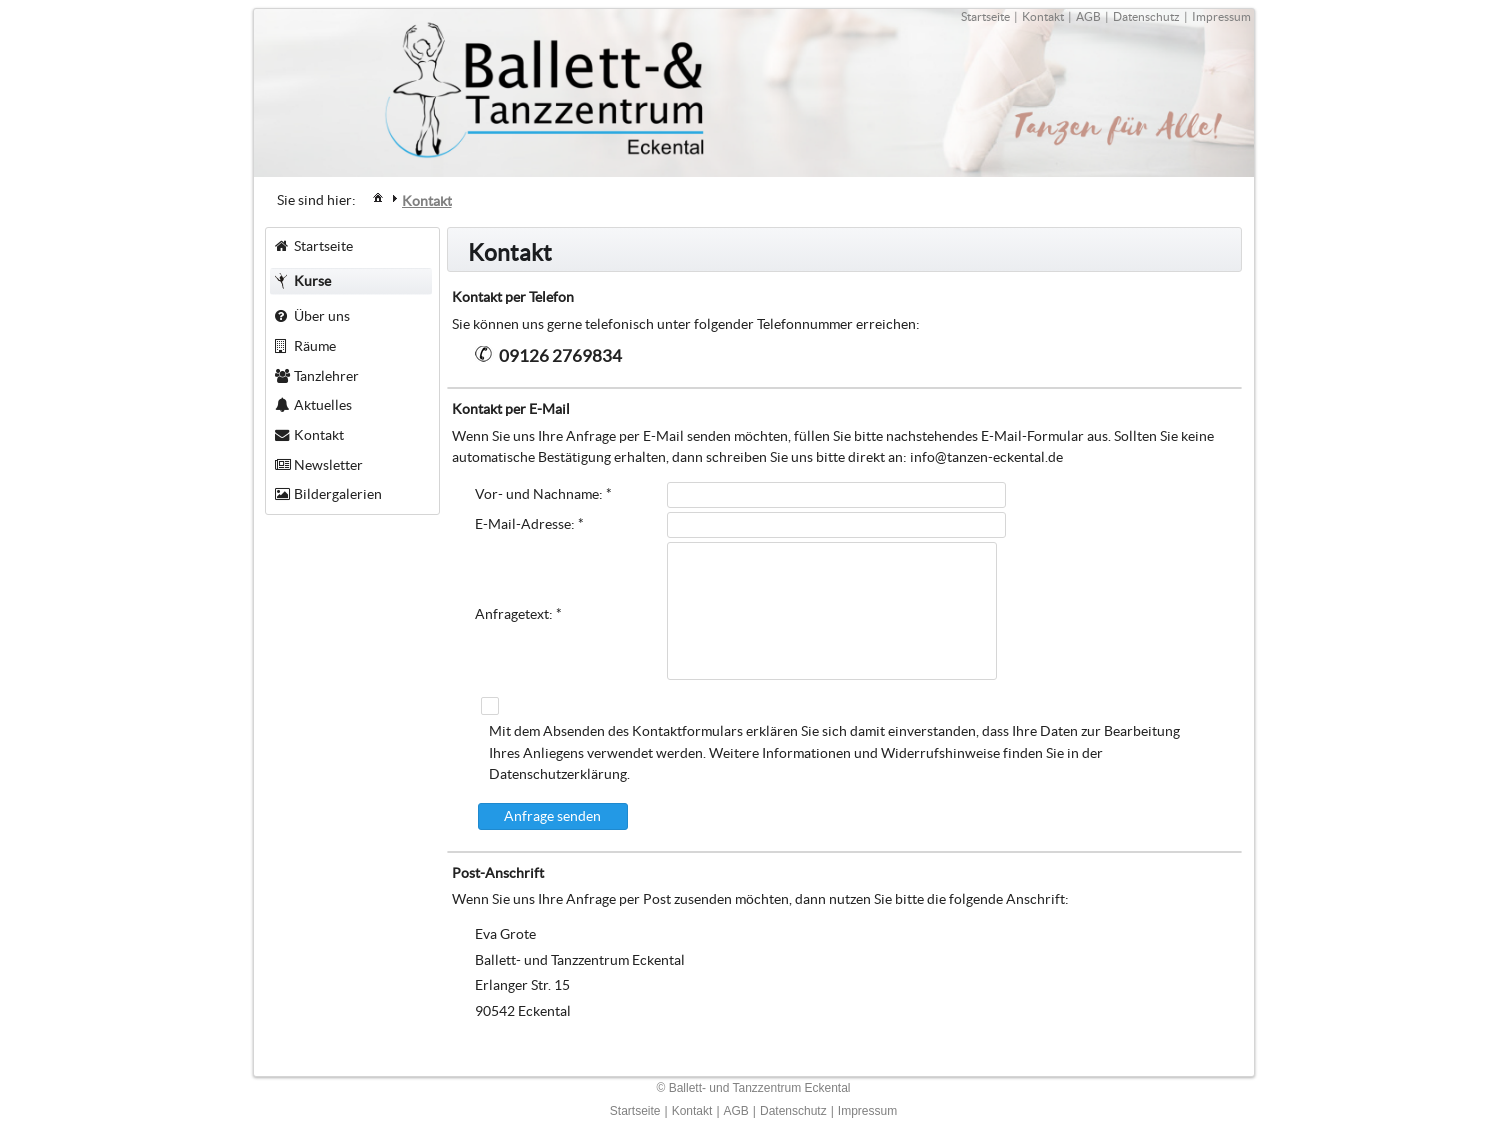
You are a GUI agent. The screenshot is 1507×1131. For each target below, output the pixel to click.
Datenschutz (1146, 16)
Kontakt (1043, 16)
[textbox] (836, 495)
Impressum (1221, 16)
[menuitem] (378, 196)
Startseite (985, 16)
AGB (1088, 16)
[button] (553, 816)
